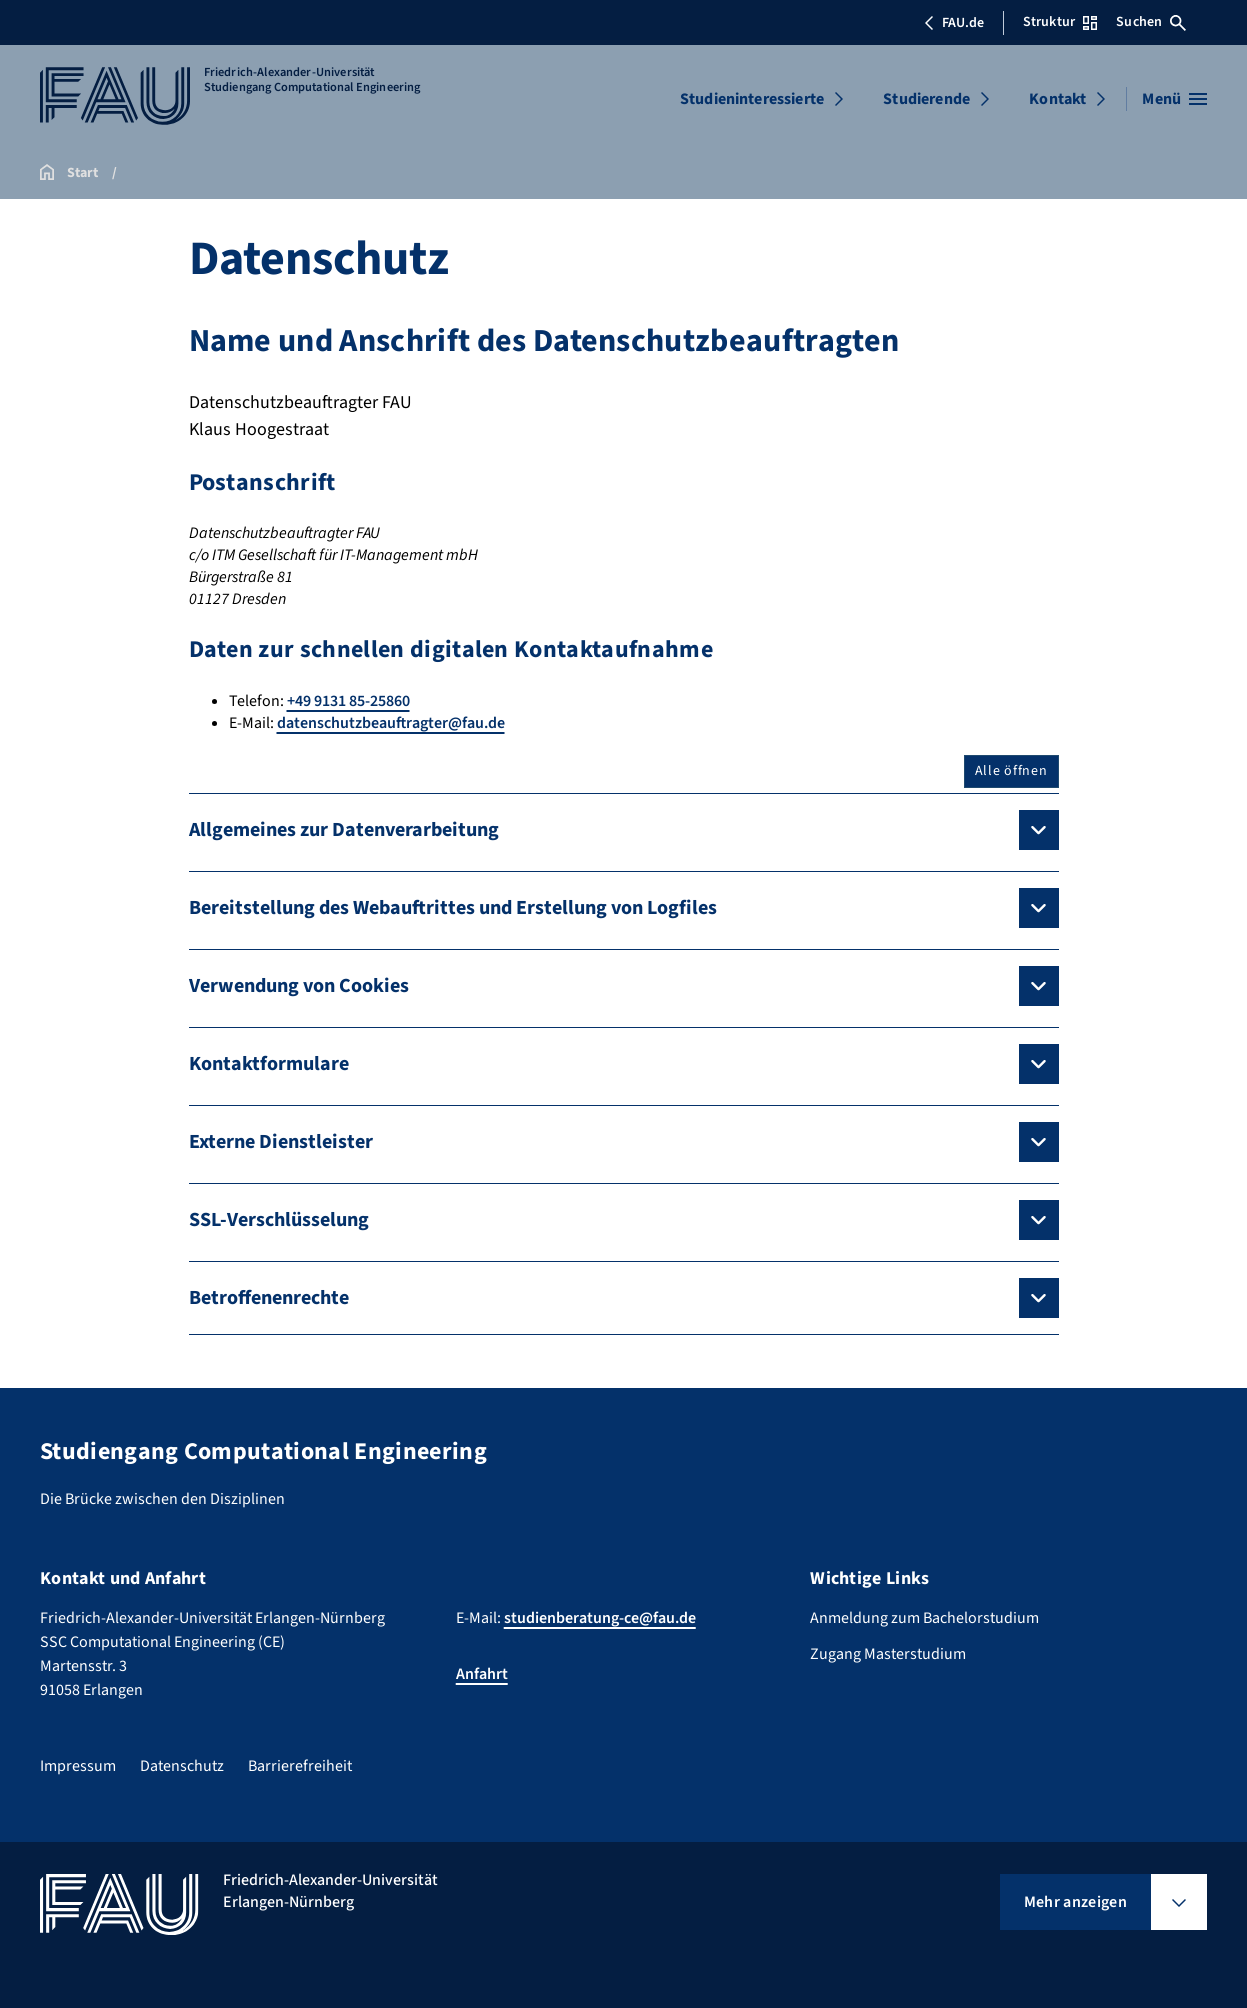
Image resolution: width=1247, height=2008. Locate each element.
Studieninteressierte (752, 99)
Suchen (1151, 22)
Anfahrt (482, 1674)
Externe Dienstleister (281, 1142)
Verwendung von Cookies (299, 986)
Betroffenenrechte (269, 1298)
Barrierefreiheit (300, 1766)
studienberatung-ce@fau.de (600, 1618)
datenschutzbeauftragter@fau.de (391, 723)
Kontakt (1057, 99)
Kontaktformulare (269, 1064)
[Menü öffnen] (1174, 99)
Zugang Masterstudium (888, 1654)
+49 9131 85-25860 (348, 701)
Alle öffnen (1011, 771)
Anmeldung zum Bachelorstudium (924, 1618)
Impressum (78, 1766)
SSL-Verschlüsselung (279, 1220)
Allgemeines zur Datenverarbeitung (344, 830)
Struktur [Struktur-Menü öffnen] (1060, 22)
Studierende (926, 99)
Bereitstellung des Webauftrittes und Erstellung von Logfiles (453, 908)
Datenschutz (182, 1766)
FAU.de (954, 23)
